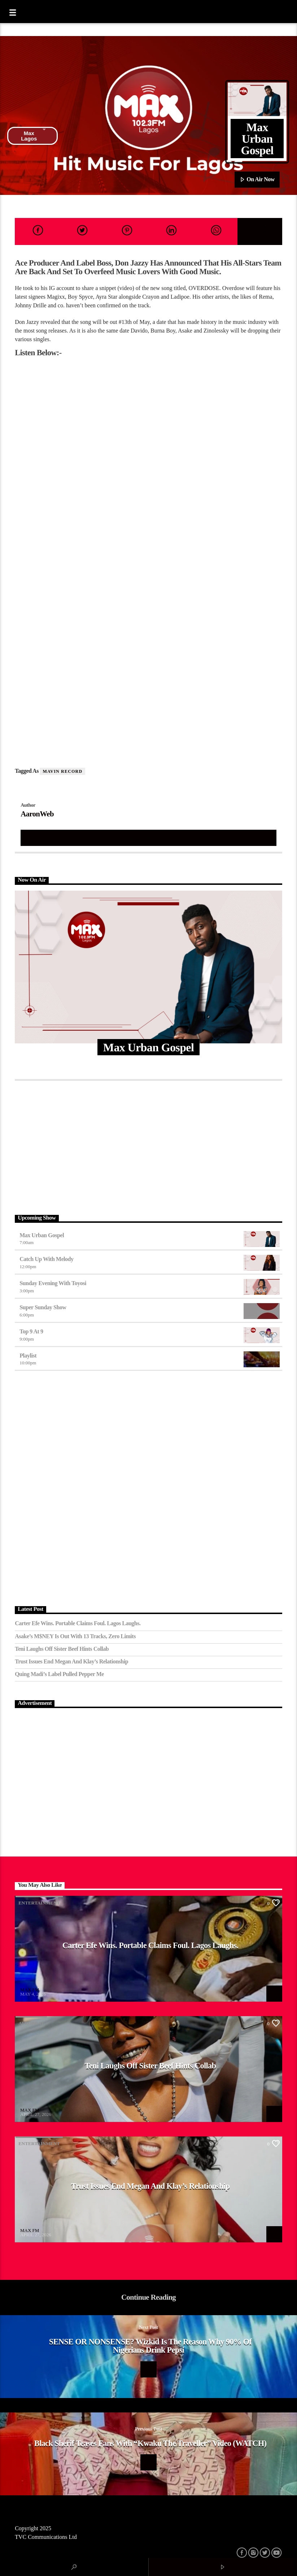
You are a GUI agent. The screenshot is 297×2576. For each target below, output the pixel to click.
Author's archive (149, 837)
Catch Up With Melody (46, 1259)
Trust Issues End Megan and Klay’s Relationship (71, 1661)
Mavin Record (62, 771)
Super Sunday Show (42, 1307)
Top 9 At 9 (31, 1331)
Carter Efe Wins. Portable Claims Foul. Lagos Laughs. (77, 1623)
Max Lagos (33, 136)
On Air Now (257, 179)
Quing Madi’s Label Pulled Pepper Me (59, 1674)
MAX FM (29, 1989)
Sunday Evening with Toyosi (52, 1283)
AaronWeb (37, 814)
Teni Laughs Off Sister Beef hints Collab (62, 1649)
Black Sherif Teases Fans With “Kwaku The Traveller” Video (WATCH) (150, 2443)
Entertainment (39, 1903)
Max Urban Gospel (41, 1235)
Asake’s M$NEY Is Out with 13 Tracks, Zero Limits (75, 1636)
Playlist (27, 1355)
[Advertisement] (148, 1145)
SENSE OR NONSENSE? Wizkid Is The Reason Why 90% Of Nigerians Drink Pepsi (150, 2346)
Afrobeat (31, 2023)
